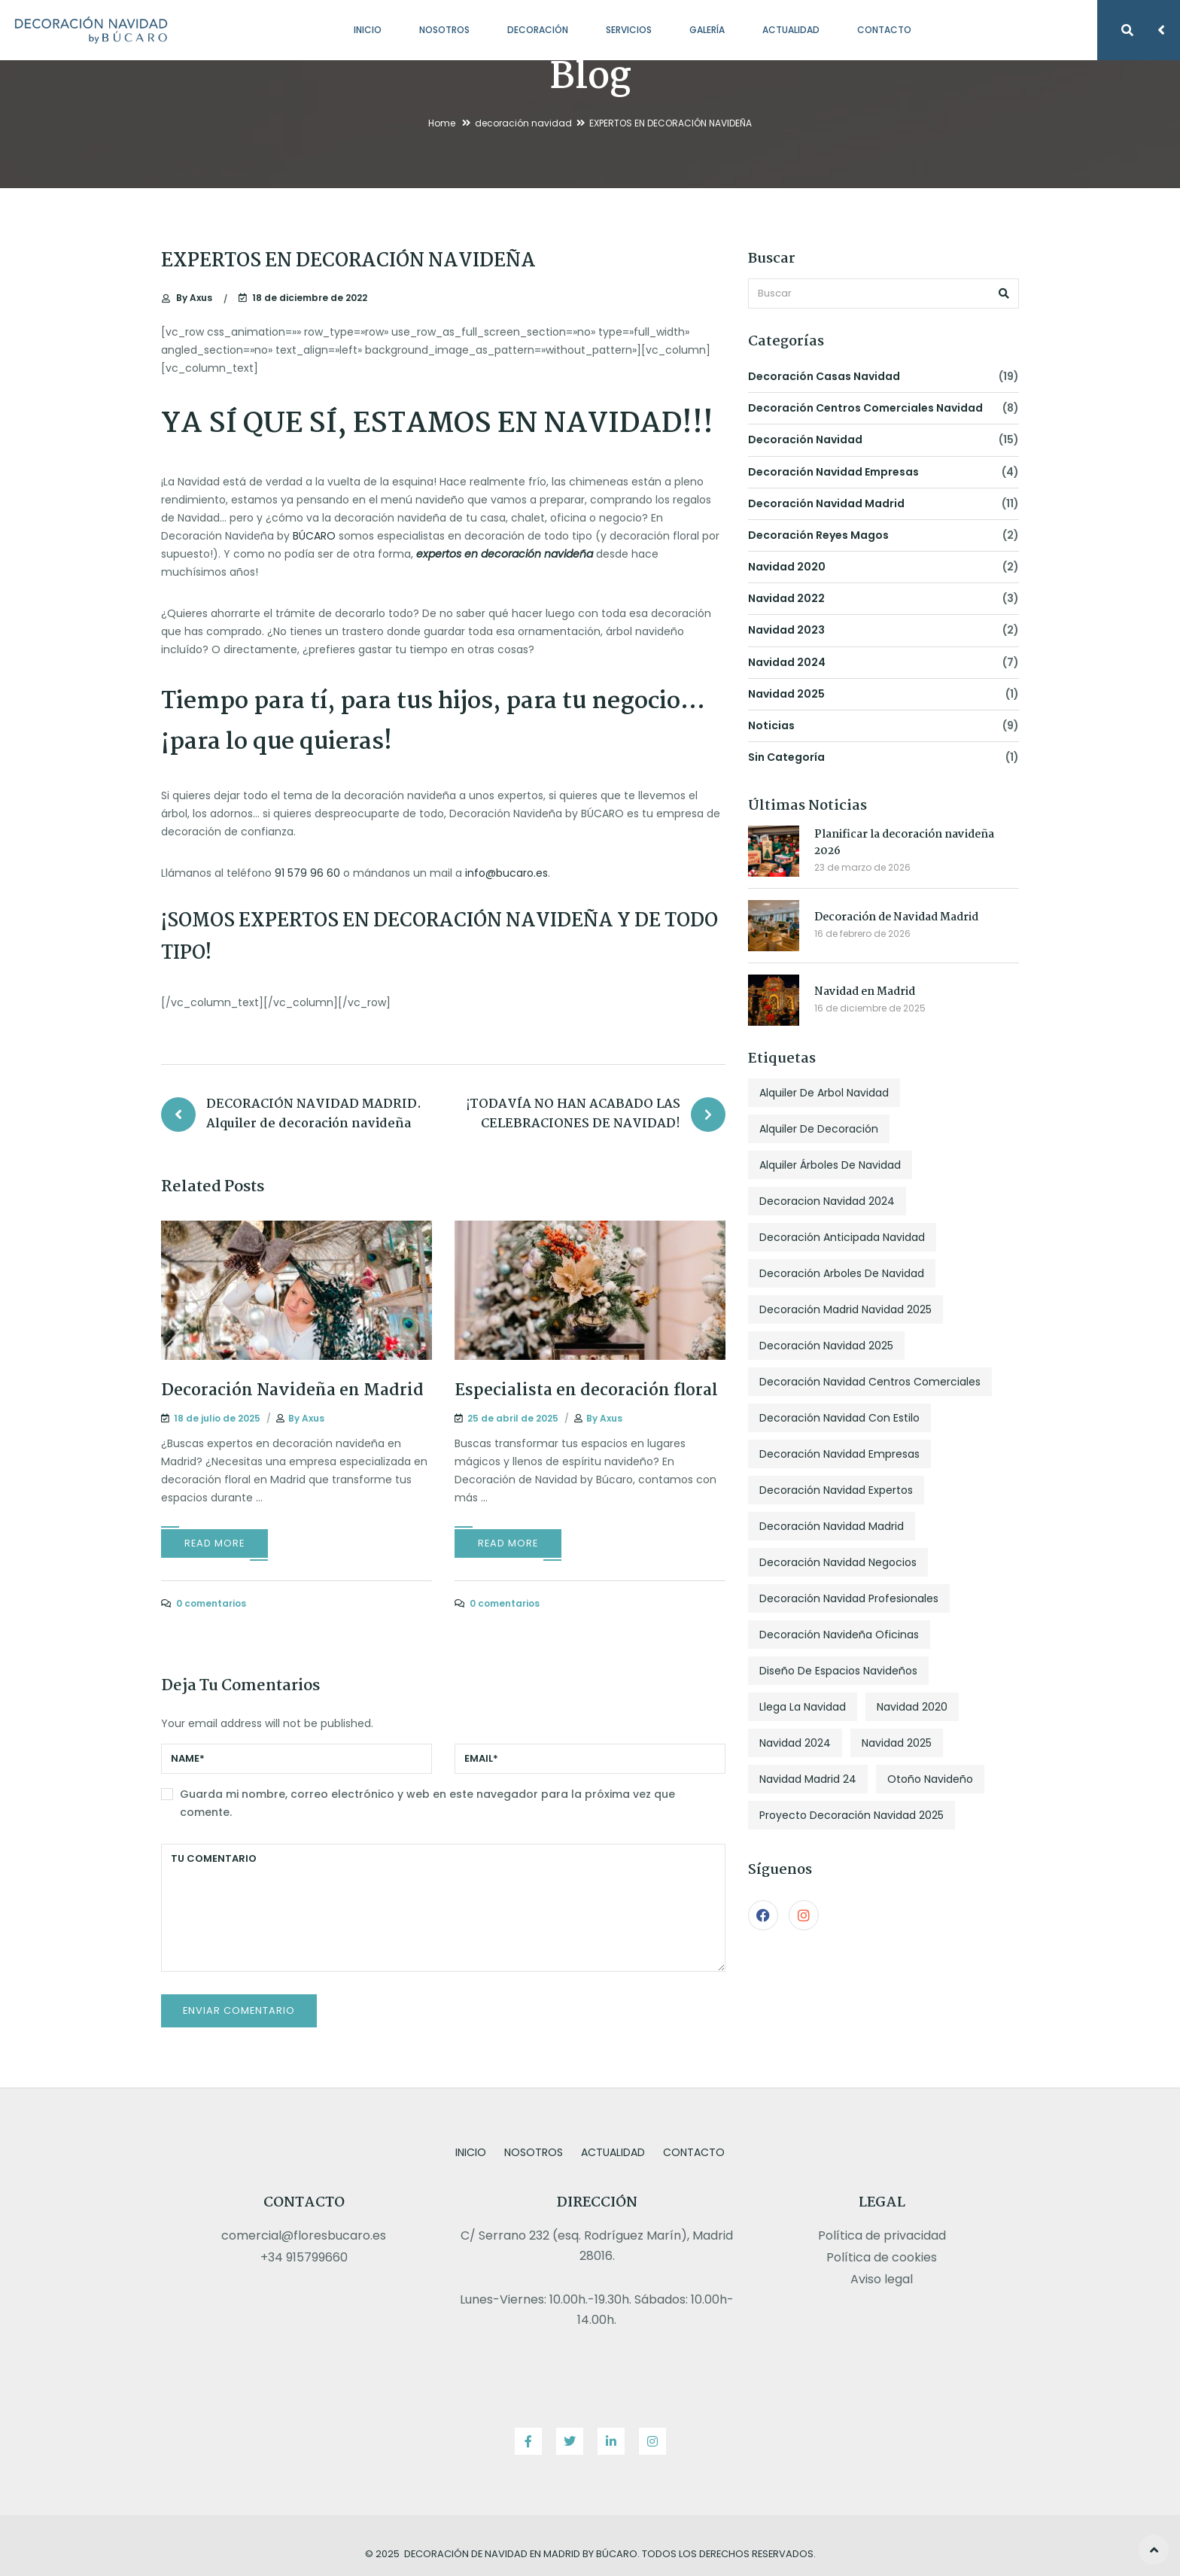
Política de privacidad (882, 2235)
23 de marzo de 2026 (862, 867)
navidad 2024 (787, 662)
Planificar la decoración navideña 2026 (904, 843)
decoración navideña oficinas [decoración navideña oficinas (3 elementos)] (839, 1634)
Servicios (629, 29)
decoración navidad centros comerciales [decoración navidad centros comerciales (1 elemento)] (870, 1381)
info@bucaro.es (506, 872)
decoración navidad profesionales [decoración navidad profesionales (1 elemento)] (848, 1598)
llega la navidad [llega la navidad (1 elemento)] (802, 1706)
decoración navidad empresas (833, 471)
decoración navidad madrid (826, 503)
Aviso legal (881, 2279)
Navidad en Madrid (864, 992)
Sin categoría (786, 757)
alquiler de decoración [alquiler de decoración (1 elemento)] (818, 1128)
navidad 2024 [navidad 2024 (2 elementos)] (795, 1742)
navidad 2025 (786, 693)
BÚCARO (314, 535)
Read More (214, 1543)
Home (441, 123)
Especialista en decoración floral (586, 1390)
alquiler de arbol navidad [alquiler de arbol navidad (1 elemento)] (824, 1092)
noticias (771, 725)
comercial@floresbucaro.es (303, 2235)
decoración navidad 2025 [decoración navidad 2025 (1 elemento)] (826, 1345)
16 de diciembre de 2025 (870, 1008)
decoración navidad (523, 123)
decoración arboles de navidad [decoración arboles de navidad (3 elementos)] (841, 1273)
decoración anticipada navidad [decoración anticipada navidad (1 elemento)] (842, 1237)
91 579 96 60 (307, 872)
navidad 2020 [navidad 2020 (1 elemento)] (912, 1706)
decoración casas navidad (824, 376)
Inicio (368, 29)
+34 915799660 (304, 2257)
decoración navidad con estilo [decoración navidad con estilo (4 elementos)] (839, 1417)
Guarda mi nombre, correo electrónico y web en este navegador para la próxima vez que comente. (427, 1803)
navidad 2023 (786, 629)
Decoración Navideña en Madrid (292, 1390)
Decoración (537, 29)
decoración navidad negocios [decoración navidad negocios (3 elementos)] (838, 1562)
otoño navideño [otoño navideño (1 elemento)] (930, 1779)
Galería (707, 29)
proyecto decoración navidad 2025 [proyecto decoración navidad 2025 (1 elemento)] (851, 1815)
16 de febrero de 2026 (862, 933)
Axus (194, 298)
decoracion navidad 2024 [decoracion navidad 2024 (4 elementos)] (827, 1201)
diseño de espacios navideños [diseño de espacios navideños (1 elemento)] (838, 1670)
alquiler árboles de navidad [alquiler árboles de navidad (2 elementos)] (830, 1164)
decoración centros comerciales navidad (865, 407)
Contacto (884, 29)
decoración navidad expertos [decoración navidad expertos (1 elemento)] (836, 1490)
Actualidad (791, 29)
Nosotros (444, 29)
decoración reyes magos (818, 535)
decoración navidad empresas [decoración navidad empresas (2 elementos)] (839, 1453)
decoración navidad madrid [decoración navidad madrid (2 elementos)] (831, 1526)
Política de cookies (881, 2257)
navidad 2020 (787, 566)
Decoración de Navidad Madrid (896, 917)
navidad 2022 (786, 598)
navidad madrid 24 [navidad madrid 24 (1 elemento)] (807, 1779)
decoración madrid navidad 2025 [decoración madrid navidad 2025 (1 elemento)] (845, 1309)
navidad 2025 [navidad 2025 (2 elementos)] (897, 1742)
